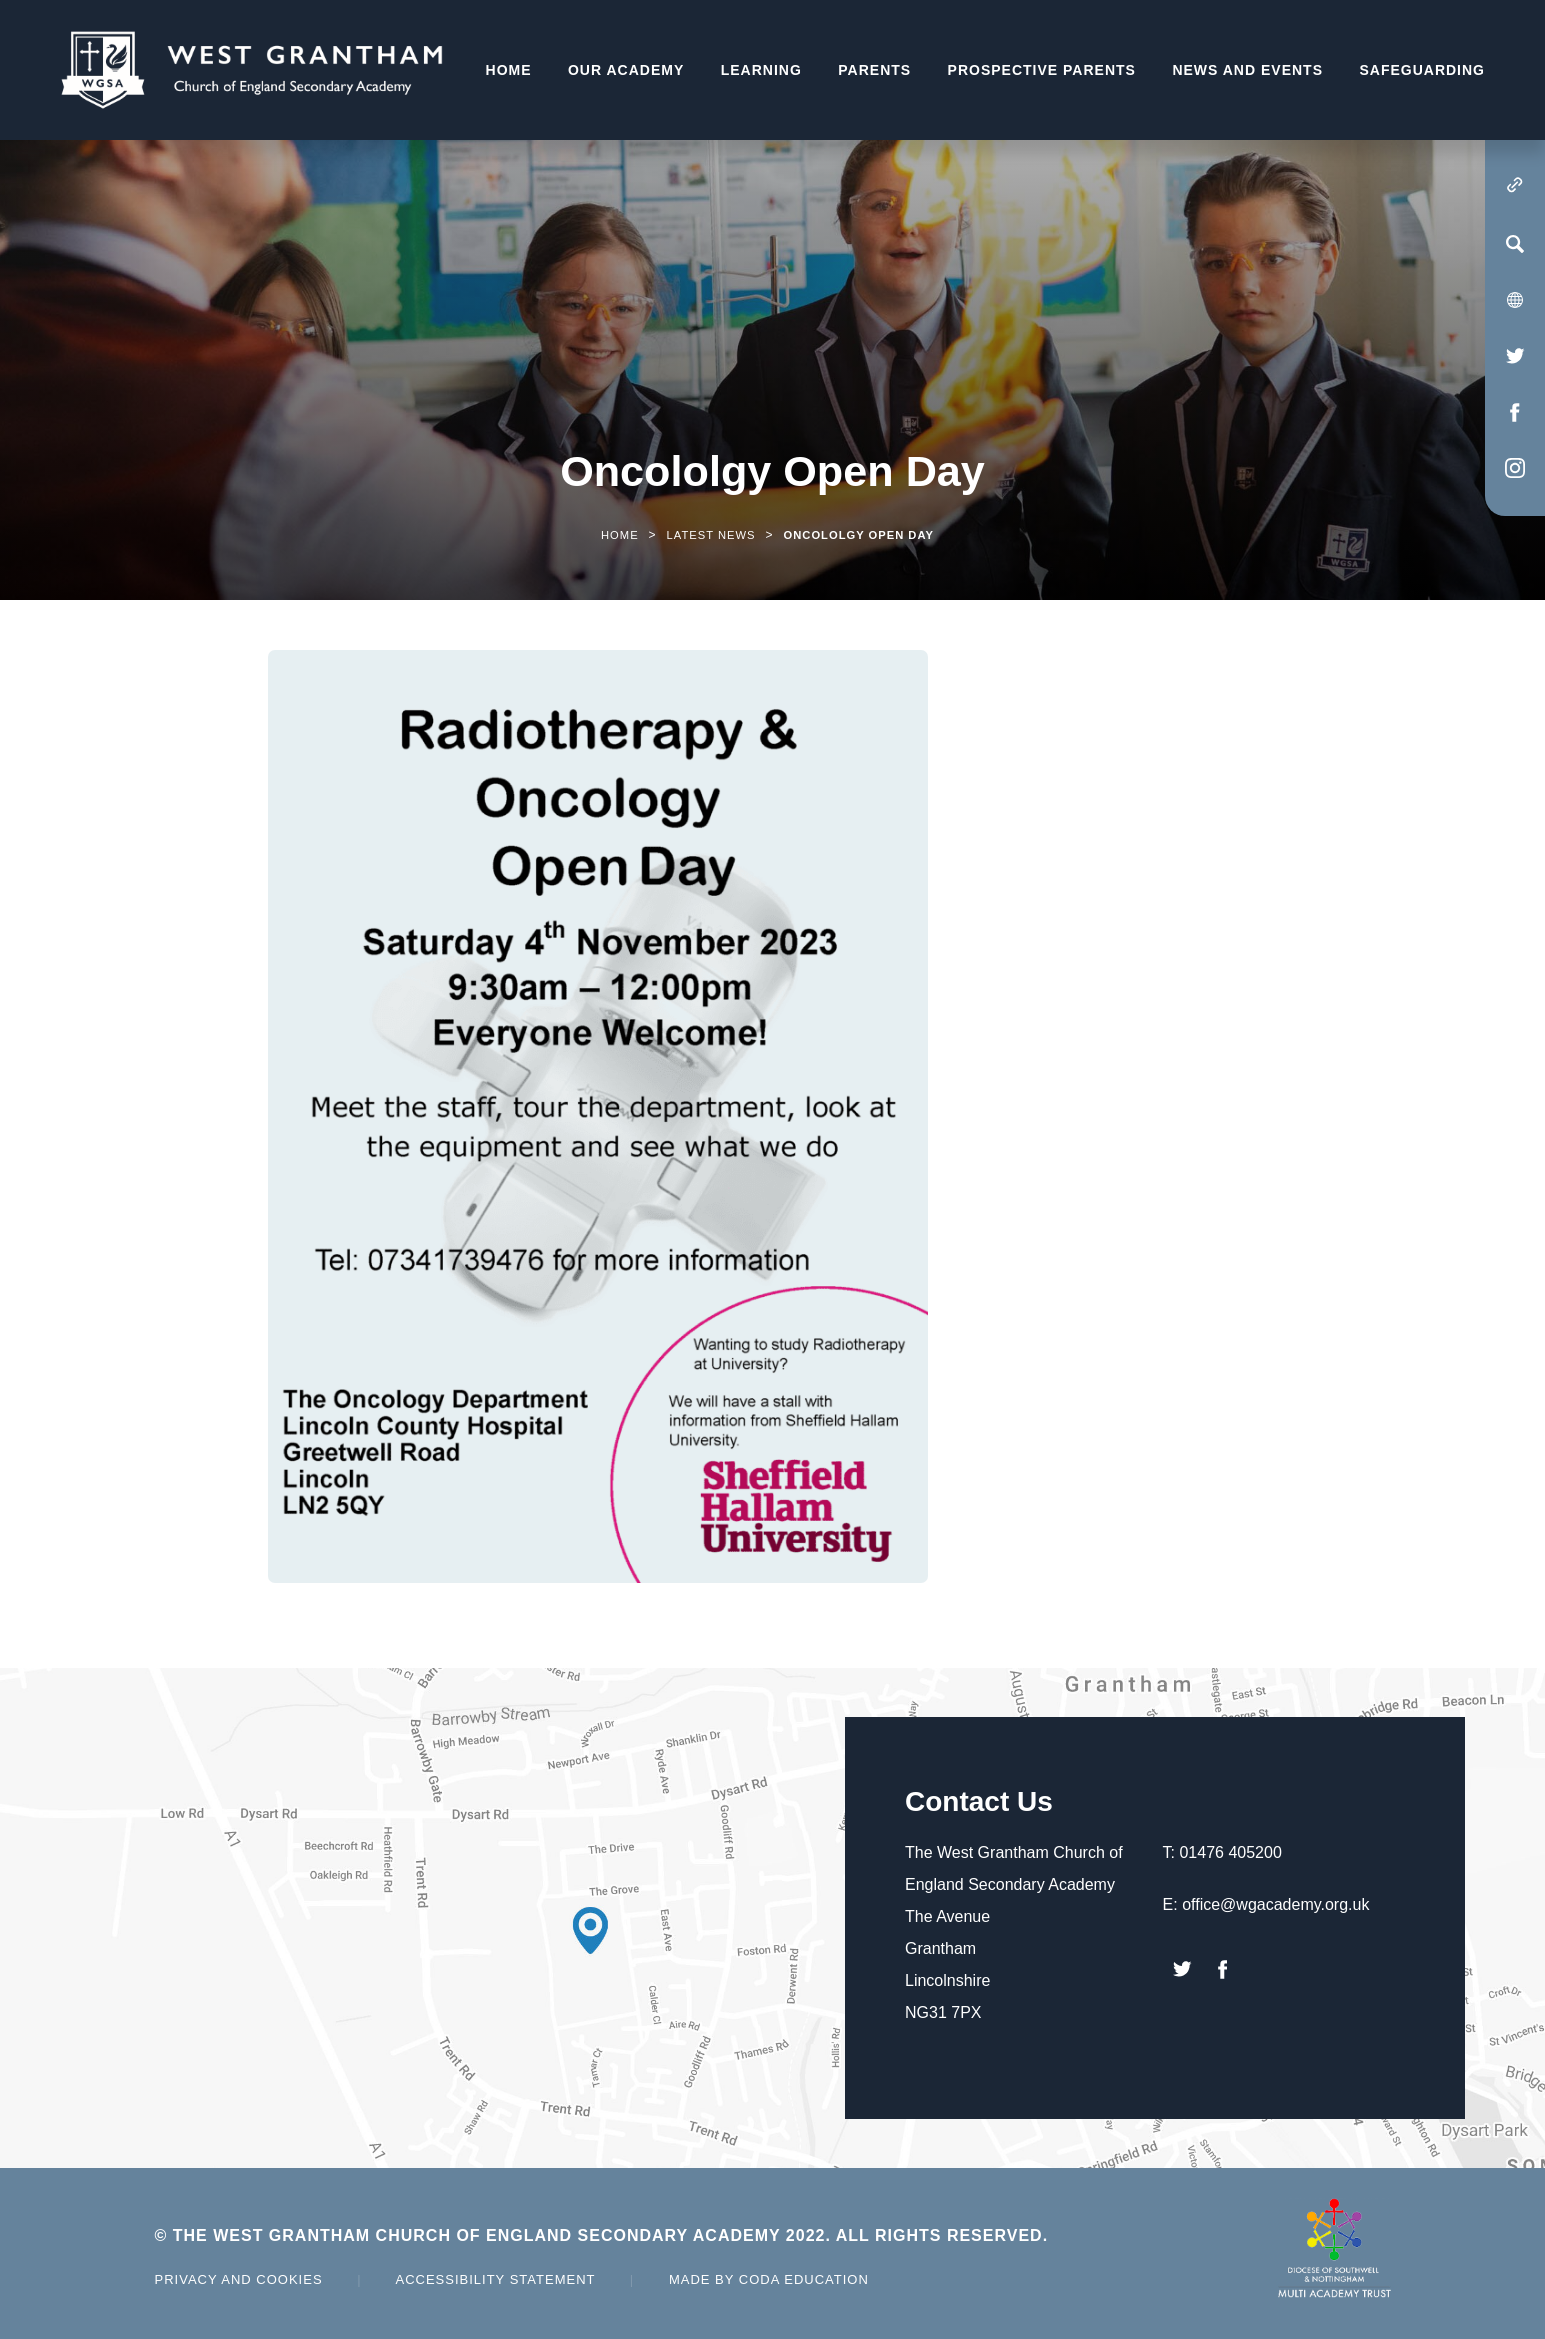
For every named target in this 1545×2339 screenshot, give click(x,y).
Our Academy (626, 70)
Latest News (711, 535)
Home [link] (620, 535)
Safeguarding (1422, 70)
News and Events (1247, 70)
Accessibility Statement (495, 2279)
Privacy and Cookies (239, 2279)
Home (509, 70)
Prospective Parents (1042, 70)
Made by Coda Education (769, 2279)
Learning (761, 70)
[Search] (1515, 244)
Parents (874, 70)
